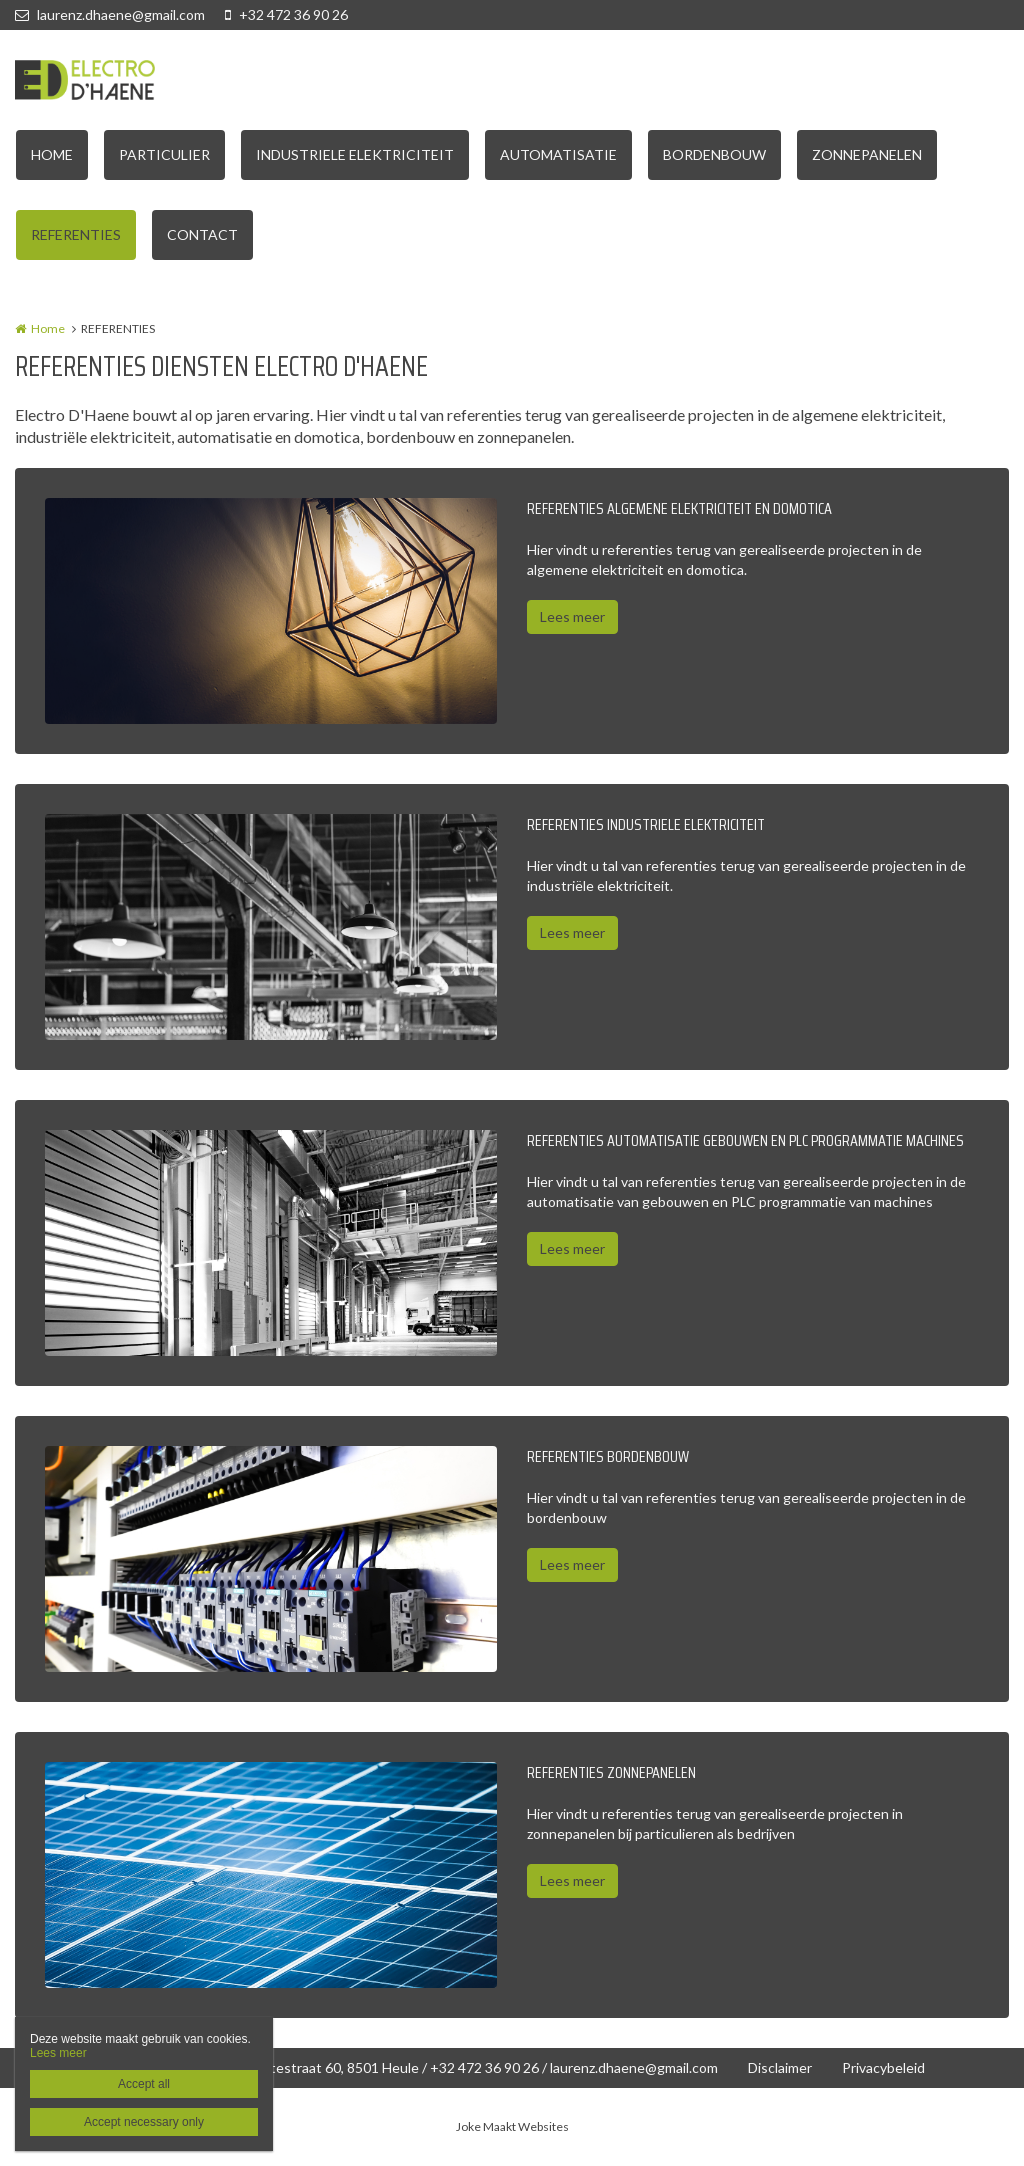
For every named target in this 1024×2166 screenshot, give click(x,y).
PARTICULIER (164, 154)
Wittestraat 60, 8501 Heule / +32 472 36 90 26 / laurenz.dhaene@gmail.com (482, 2067)
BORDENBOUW (714, 154)
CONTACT (202, 234)
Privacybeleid (883, 2067)
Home (48, 328)
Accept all (144, 2084)
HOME (52, 154)
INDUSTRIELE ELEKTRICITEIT (355, 154)
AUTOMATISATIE (558, 154)
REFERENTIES (76, 234)
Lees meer (572, 616)
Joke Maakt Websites (512, 2126)
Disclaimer (780, 2067)
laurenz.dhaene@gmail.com (110, 14)
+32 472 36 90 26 (286, 14)
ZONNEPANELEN (867, 154)
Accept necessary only (144, 2122)
